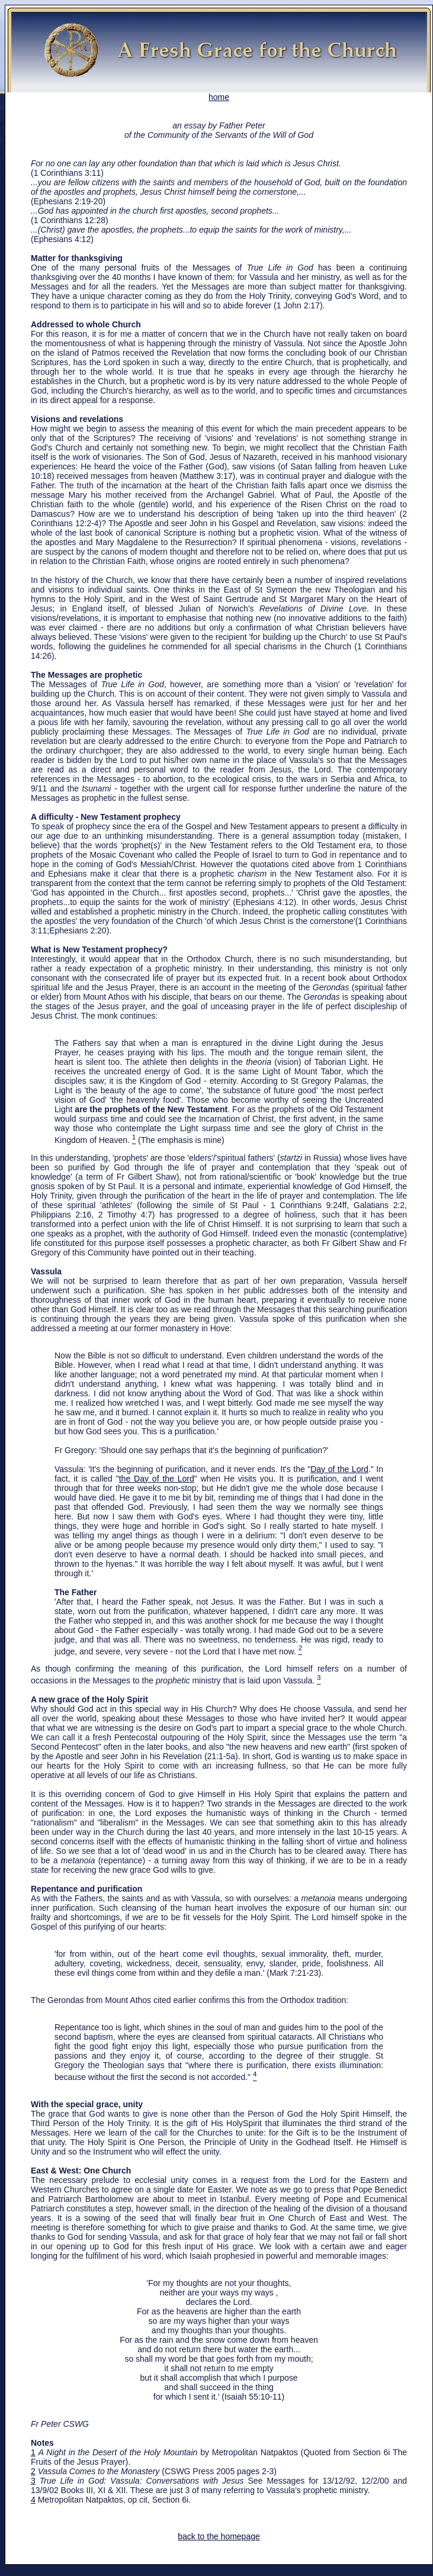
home (219, 93)
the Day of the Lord (156, 1478)
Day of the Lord (339, 1469)
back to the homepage (219, 2536)
